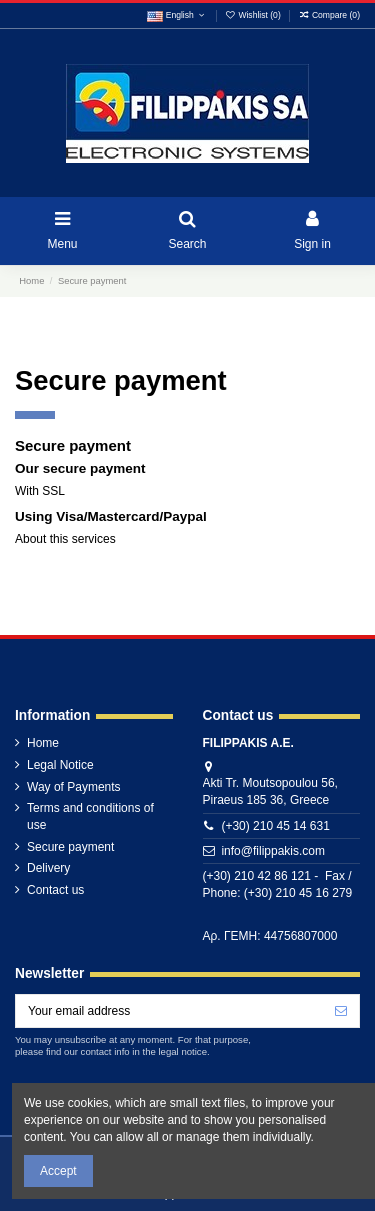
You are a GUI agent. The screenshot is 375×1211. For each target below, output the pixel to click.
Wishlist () (254, 15)
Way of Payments (74, 787)
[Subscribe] (341, 1011)
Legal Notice (60, 765)
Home (43, 743)
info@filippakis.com (273, 851)
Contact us (55, 890)
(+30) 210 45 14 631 (275, 826)
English (177, 15)
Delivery (48, 868)
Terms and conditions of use (90, 816)
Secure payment (70, 847)
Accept (58, 1171)
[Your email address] (169, 1011)
